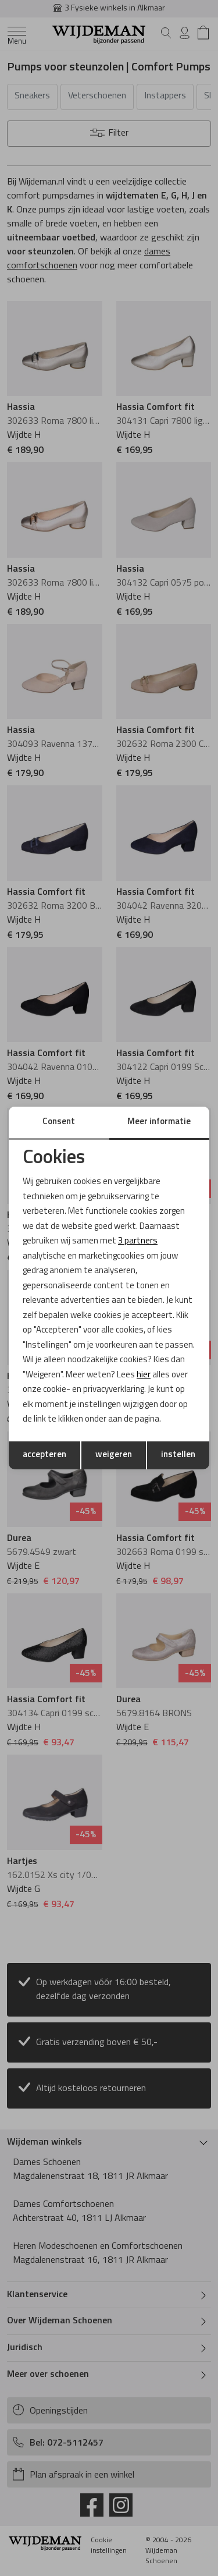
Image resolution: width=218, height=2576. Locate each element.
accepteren (44, 1455)
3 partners (138, 1241)
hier (144, 1375)
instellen (178, 1455)
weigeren (113, 1455)
